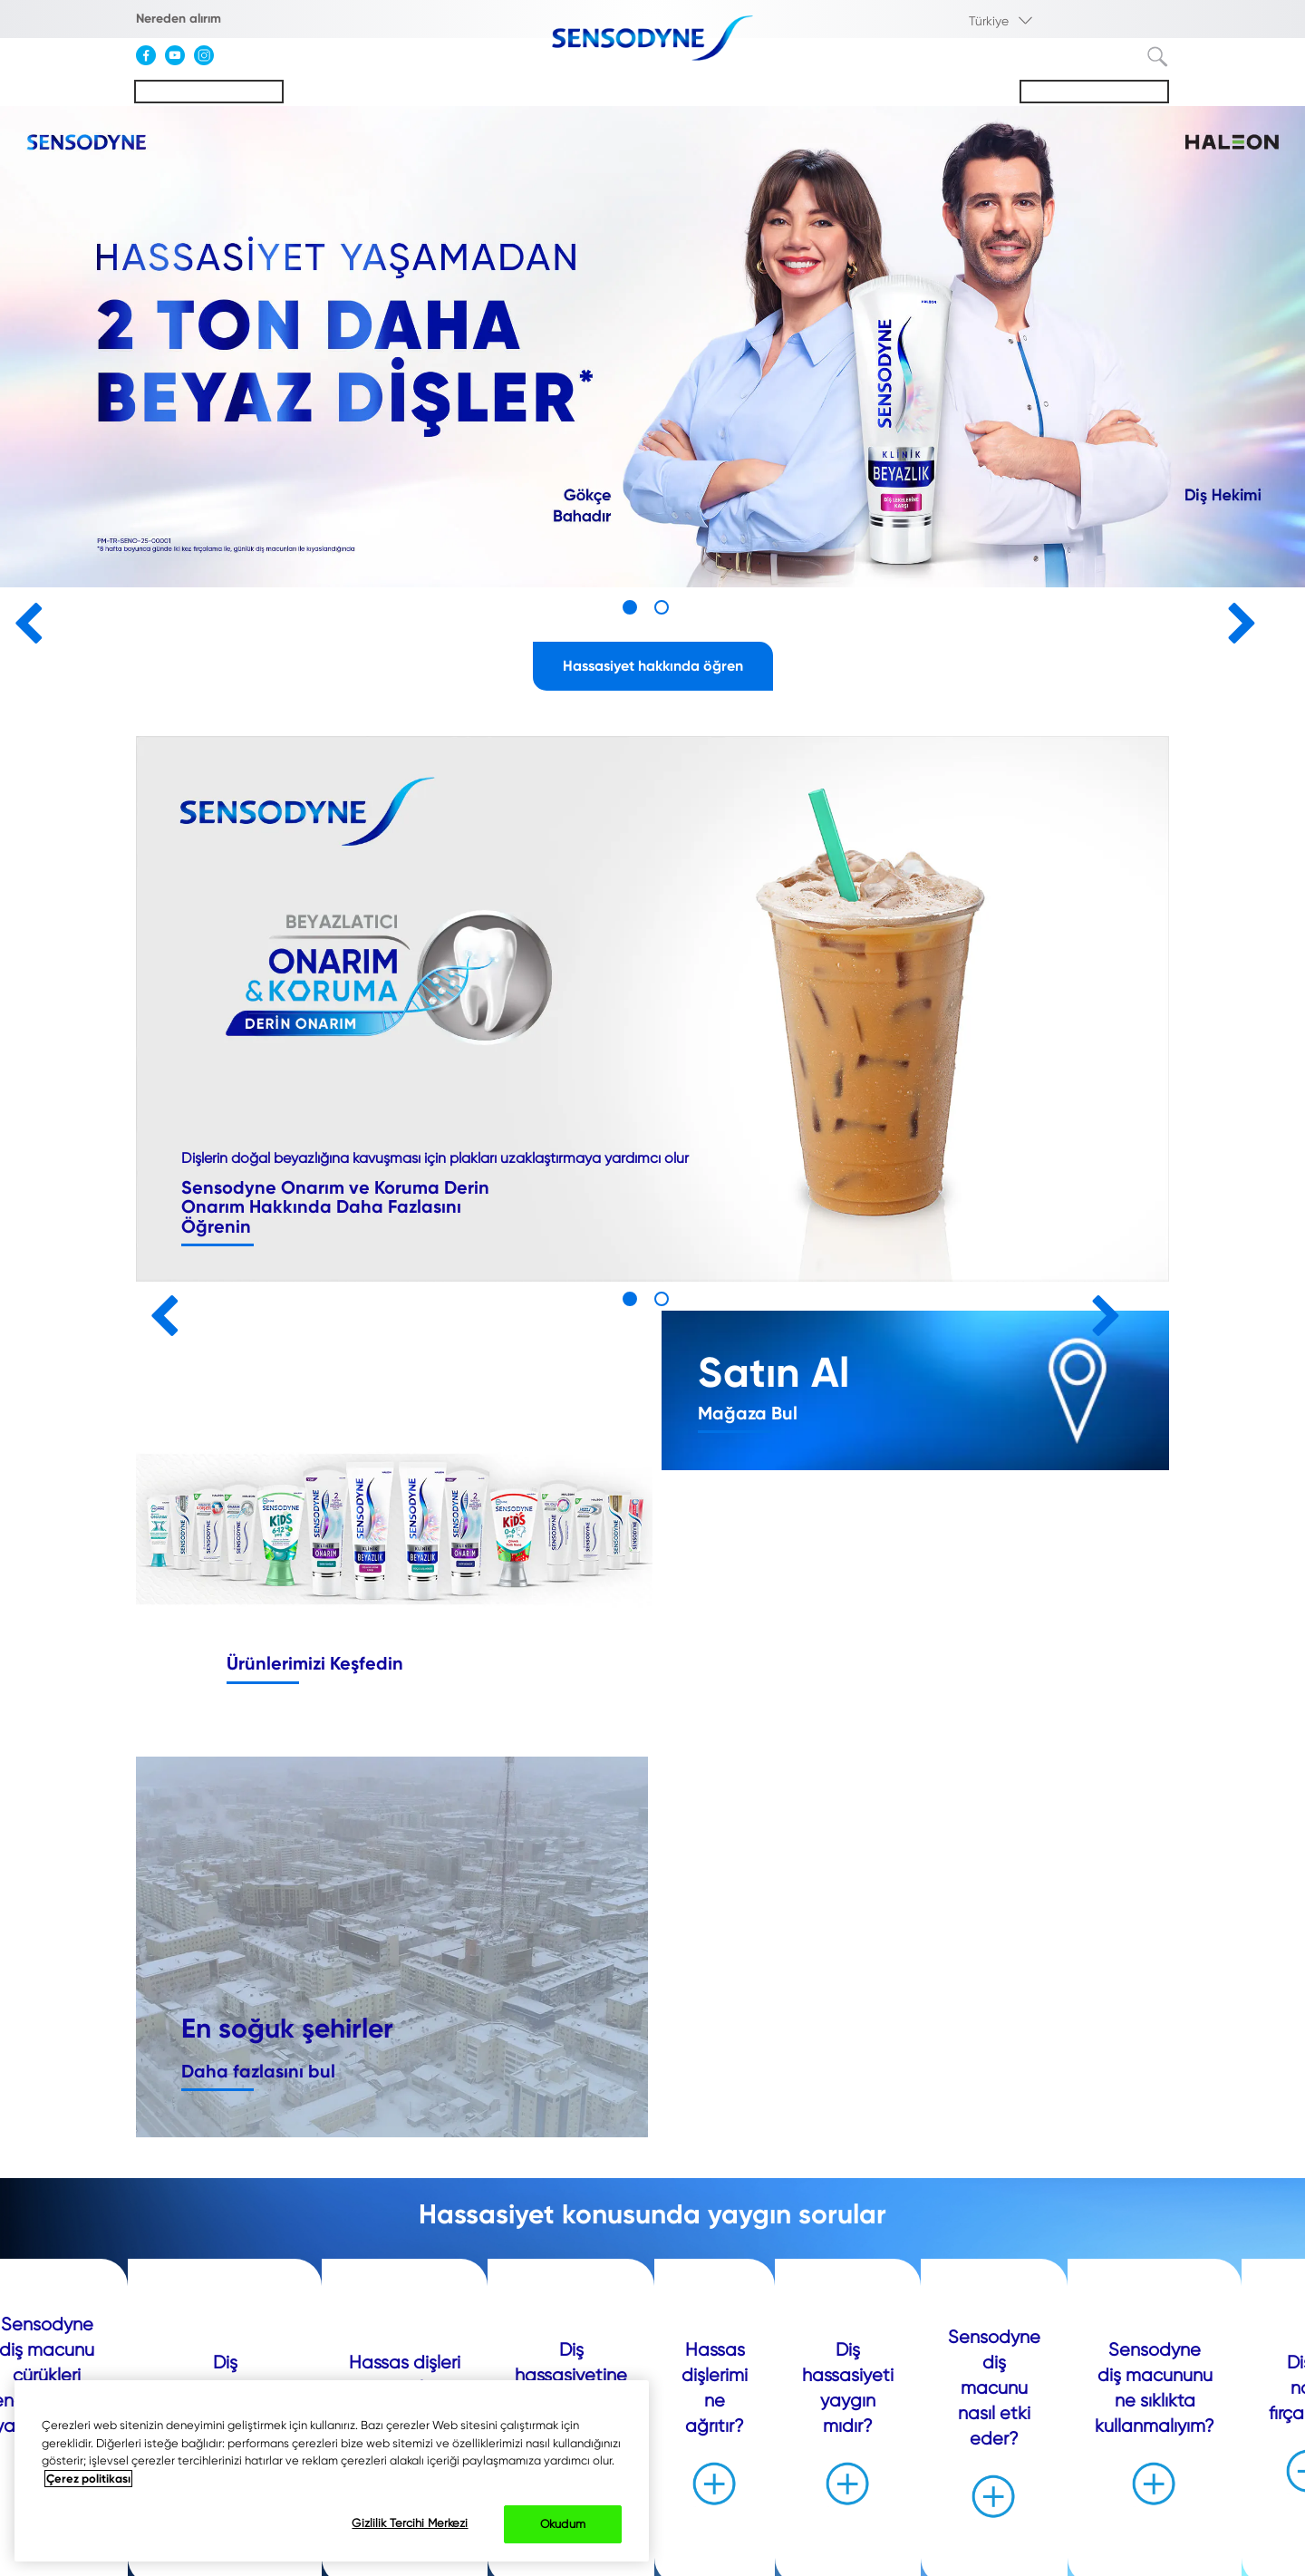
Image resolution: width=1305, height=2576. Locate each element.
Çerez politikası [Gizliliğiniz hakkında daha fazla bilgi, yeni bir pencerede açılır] (88, 2478)
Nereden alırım (178, 18)
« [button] (20, 616)
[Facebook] (150, 61)
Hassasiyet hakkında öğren (653, 665)
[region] (331, 2470)
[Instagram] (208, 61)
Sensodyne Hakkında (1094, 91)
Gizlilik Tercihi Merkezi (410, 2523)
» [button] (1234, 616)
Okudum (562, 2524)
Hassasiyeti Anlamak (209, 91)
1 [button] (630, 607)
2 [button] (661, 607)
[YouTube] (179, 61)
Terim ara (1158, 57)
